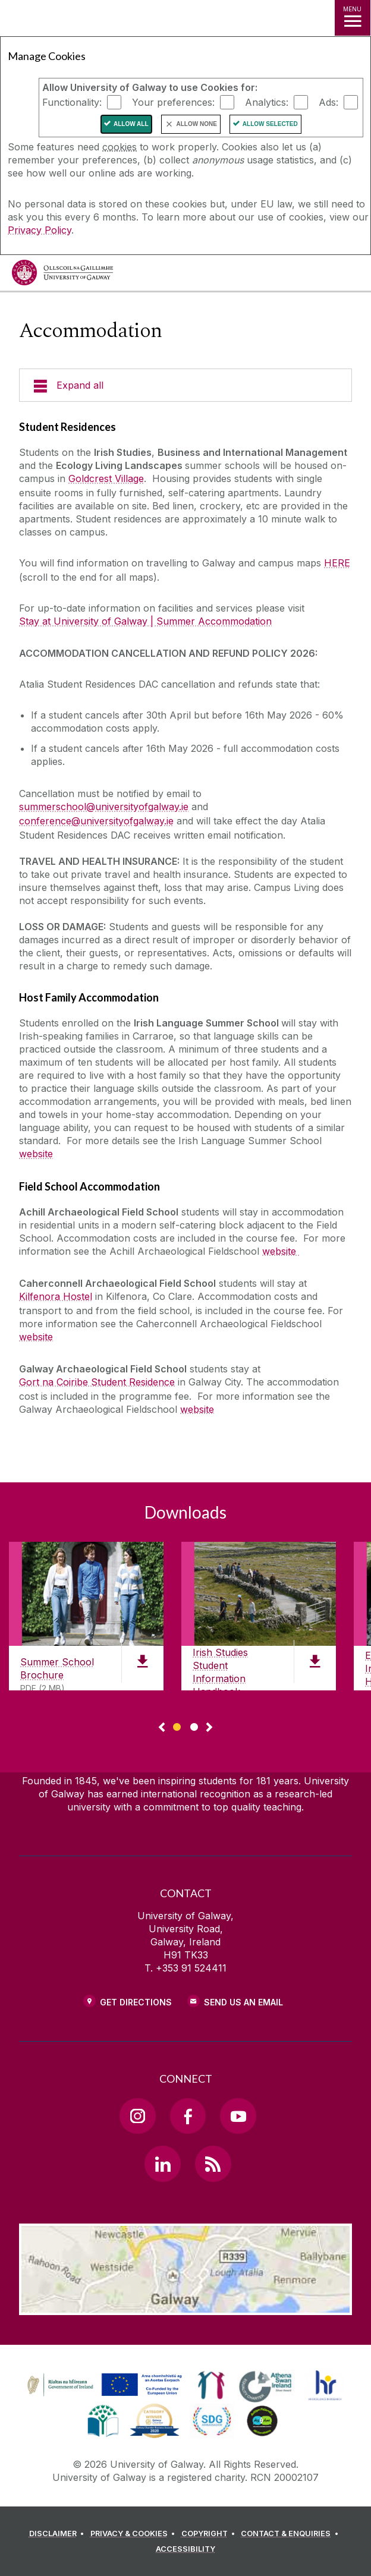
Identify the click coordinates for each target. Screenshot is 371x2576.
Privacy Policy (39, 230)
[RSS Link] (213, 2163)
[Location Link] (185, 2306)
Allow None (197, 124)
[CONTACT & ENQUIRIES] (291, 2534)
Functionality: (72, 102)
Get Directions (136, 2002)
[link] (103, 2385)
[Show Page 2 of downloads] (194, 1725)
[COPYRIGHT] (210, 2534)
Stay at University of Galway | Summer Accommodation (145, 621)
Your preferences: (173, 102)
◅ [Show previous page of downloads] (161, 1727)
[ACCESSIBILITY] (185, 2549)
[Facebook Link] (188, 2116)
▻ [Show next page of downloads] (209, 1727)
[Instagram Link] (137, 2116)
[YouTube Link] (238, 2116)
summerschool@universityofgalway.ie (103, 807)
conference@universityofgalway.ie (96, 821)
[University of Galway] (62, 275)
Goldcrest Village (106, 478)
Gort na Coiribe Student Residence (97, 1382)
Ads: (328, 102)
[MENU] (352, 18)
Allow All (131, 124)
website (36, 1154)
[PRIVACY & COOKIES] (134, 2534)
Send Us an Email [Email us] (243, 2002)
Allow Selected (270, 124)
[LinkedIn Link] (162, 2163)
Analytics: (266, 102)
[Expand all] (185, 385)
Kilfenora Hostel (55, 1296)
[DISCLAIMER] (58, 2534)
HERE (337, 563)
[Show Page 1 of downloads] (177, 1725)
